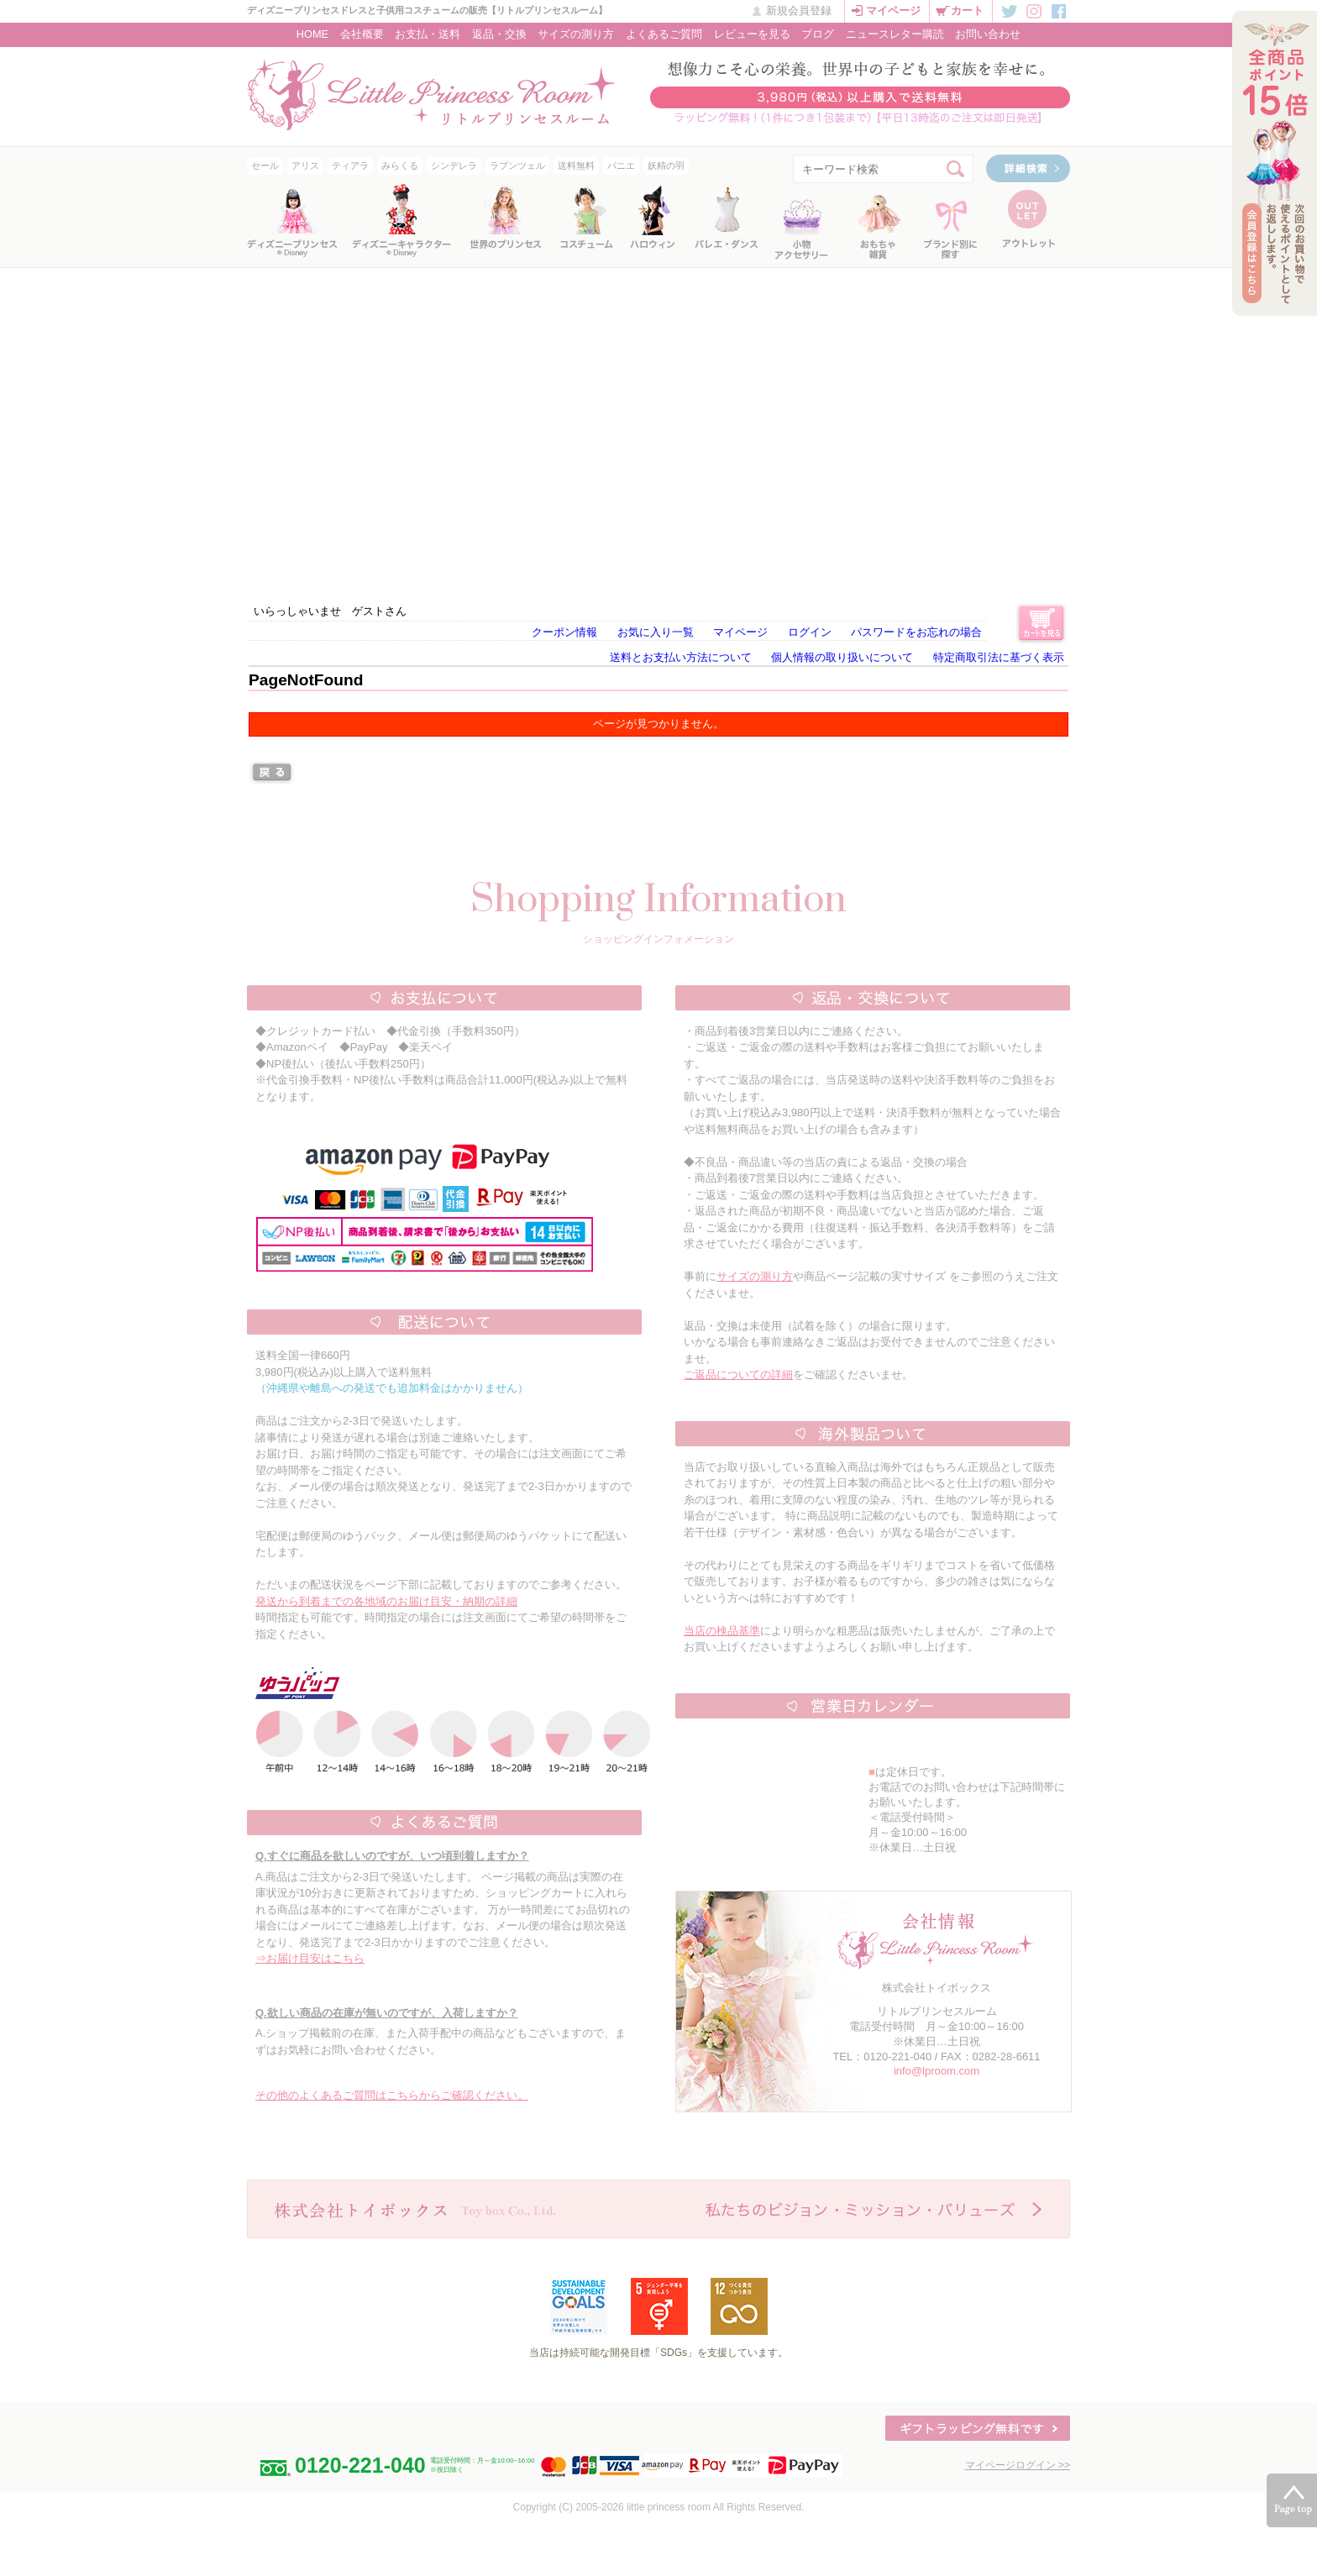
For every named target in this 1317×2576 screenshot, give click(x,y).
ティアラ (350, 165)
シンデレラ (454, 165)
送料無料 (576, 165)
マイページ (893, 10)
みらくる (399, 165)
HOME (312, 34)
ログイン (810, 632)
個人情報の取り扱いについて (842, 657)
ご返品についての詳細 (738, 1374)
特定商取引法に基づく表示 (998, 657)
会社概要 (362, 34)
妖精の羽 (666, 165)
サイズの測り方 (576, 34)
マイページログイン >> (1017, 2465)
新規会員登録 (799, 10)
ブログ (817, 34)
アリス (305, 165)
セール (265, 165)
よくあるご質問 (664, 34)
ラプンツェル (517, 165)
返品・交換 (499, 34)
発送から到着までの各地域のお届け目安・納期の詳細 (386, 1601)
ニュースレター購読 (895, 34)
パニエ (621, 165)
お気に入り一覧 (655, 632)
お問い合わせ (988, 34)
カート (967, 10)
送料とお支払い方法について (681, 657)
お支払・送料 (427, 34)
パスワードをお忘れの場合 (916, 632)
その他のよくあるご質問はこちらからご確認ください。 (391, 2095)
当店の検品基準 (722, 1630)
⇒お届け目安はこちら (310, 1958)
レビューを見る (752, 34)
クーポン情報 (564, 632)
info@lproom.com (936, 2070)
